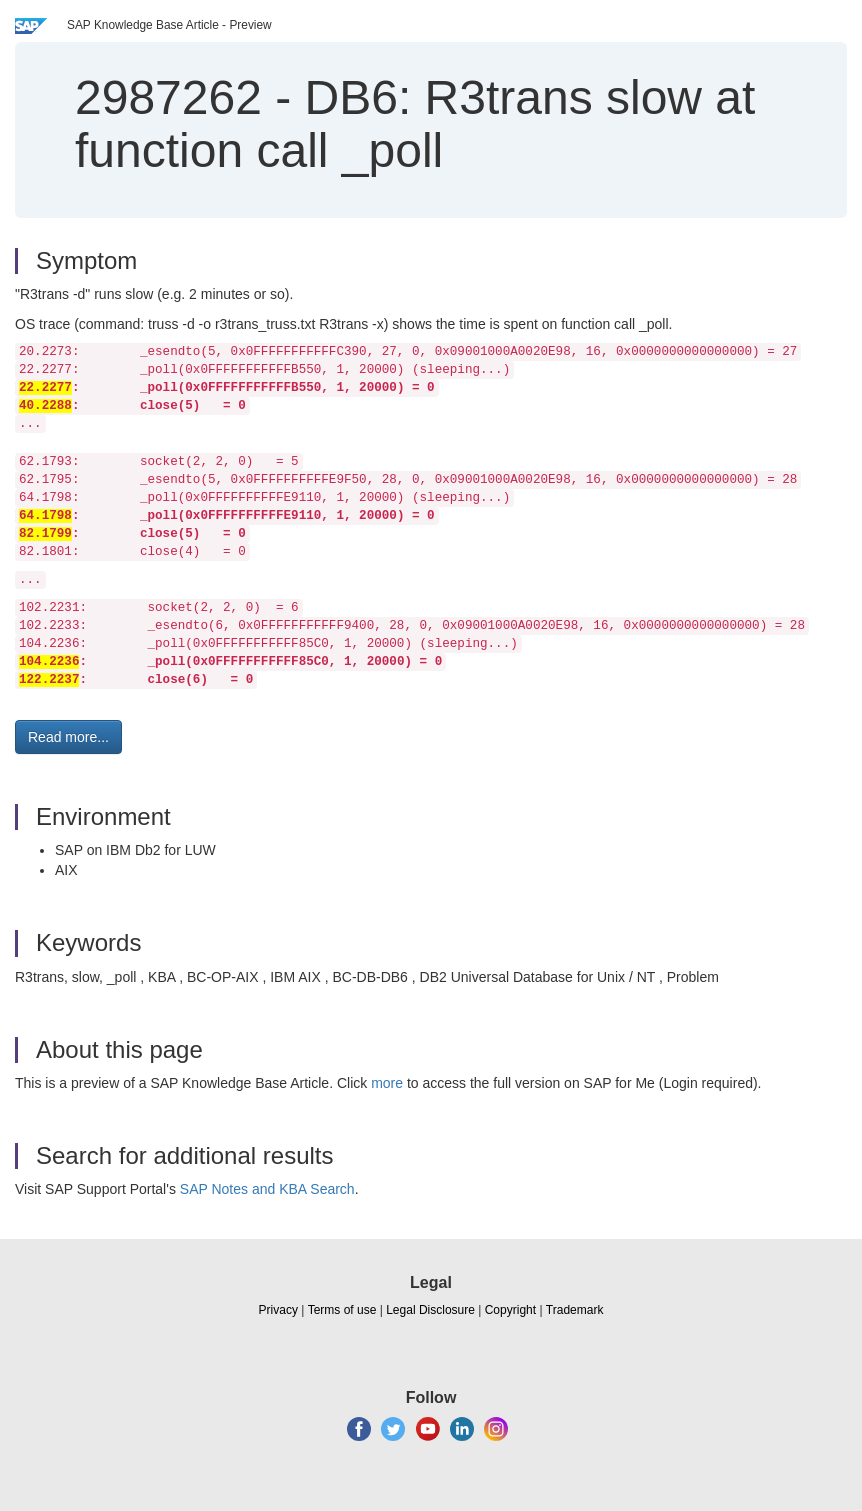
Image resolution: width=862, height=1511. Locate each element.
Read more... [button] (68, 737)
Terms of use (342, 1310)
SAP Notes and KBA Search (267, 1189)
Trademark (575, 1310)
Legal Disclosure (430, 1310)
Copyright (510, 1310)
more (387, 1083)
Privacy (278, 1310)
